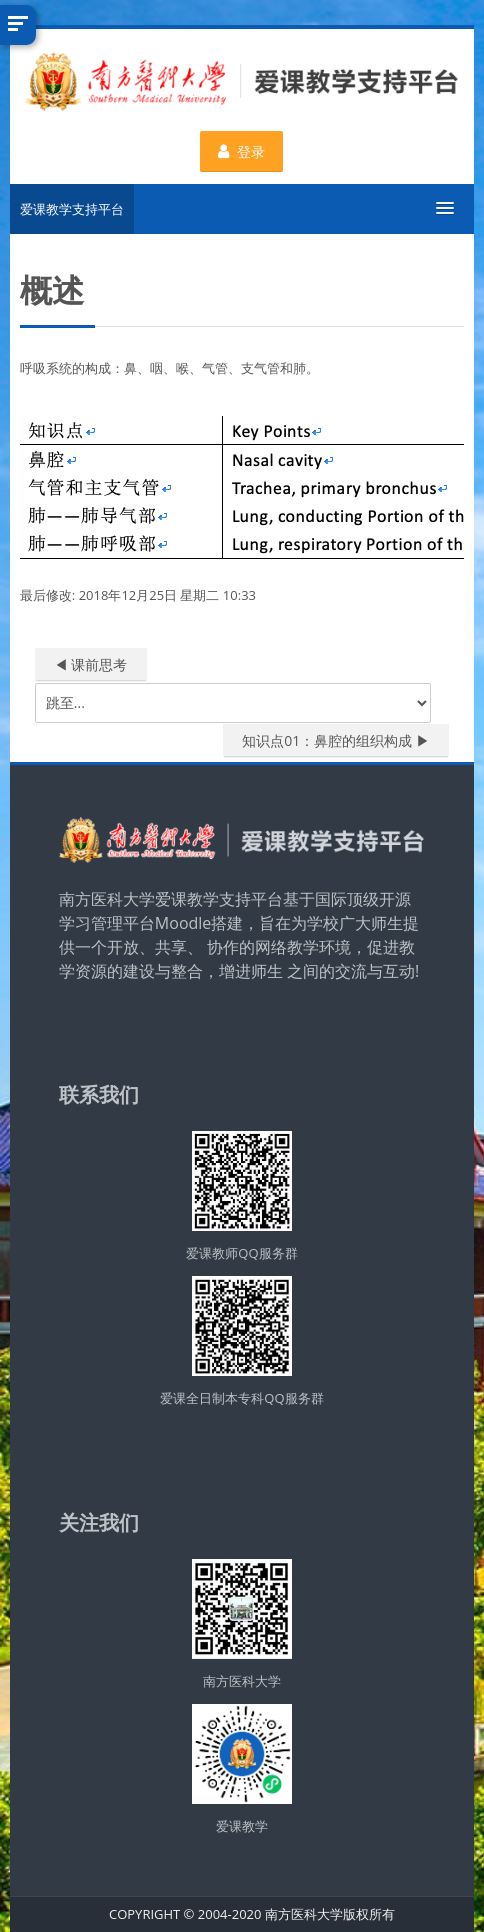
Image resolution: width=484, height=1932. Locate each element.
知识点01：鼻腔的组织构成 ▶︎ (336, 740)
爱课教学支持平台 (72, 209)
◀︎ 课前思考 (91, 664)
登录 (242, 151)
